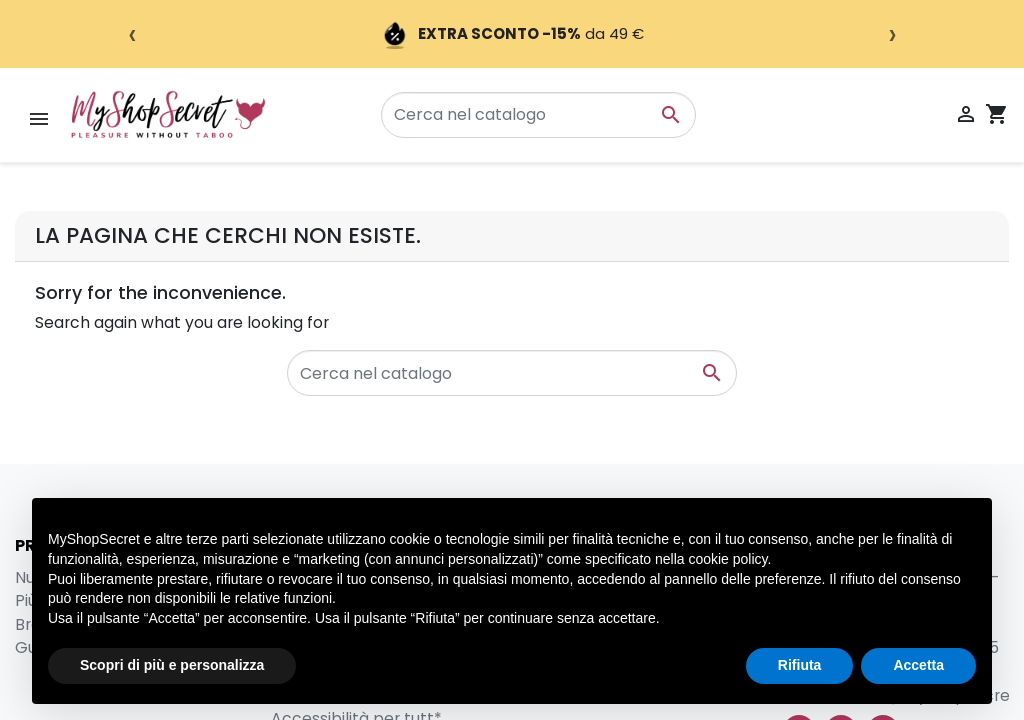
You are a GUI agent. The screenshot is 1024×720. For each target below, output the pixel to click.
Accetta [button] (918, 665)
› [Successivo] (892, 34)
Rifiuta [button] (800, 665)
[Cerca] (538, 115)
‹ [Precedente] (132, 34)
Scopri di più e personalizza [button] (172, 665)
